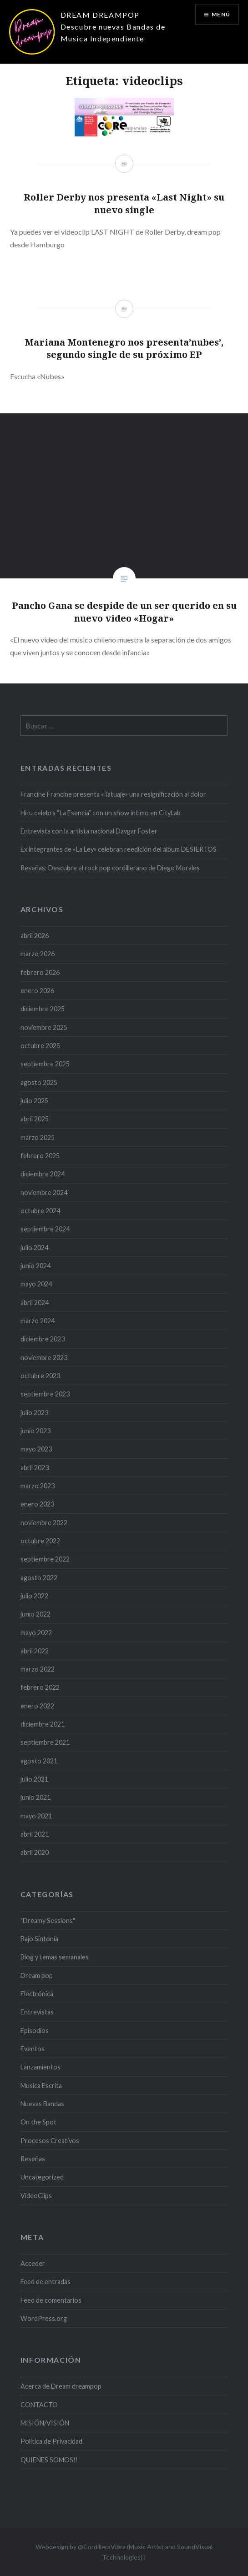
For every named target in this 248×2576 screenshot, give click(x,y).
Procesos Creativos (49, 2140)
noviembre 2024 (43, 1192)
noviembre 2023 (43, 1357)
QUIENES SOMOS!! (49, 2460)
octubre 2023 (40, 1376)
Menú (221, 14)
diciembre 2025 (42, 1009)
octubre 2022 (40, 1541)
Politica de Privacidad (51, 2441)
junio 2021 (35, 1797)
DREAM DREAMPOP (100, 14)
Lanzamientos (40, 2067)
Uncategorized (42, 2177)
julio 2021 (34, 1779)
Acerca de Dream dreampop (60, 2386)
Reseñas (32, 2159)
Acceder (32, 2263)
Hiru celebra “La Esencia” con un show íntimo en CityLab (100, 813)
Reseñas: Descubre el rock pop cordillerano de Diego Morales (110, 868)
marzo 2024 (37, 1321)
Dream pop (36, 1975)
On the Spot (38, 2122)
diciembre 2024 (42, 1174)
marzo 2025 (37, 1137)
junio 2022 (35, 1614)
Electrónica (36, 1994)
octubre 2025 (40, 1045)
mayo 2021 (36, 1816)
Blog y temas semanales (54, 1957)
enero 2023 (37, 1504)
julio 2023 (34, 1412)
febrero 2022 (40, 1687)
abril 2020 (34, 1852)
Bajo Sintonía (39, 1939)
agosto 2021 (38, 1761)
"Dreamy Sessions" (47, 1920)
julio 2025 (34, 1101)
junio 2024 (35, 1266)
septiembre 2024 (45, 1229)
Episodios (34, 2030)
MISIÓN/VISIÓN (44, 2423)
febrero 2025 (40, 1156)
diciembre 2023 (42, 1339)
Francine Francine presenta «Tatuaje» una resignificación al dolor (113, 794)
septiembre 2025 (45, 1064)
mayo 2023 (36, 1449)
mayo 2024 (36, 1284)
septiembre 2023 (45, 1394)
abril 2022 (34, 1651)
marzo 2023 (37, 1486)
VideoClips (36, 2195)
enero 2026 (37, 990)
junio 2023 (35, 1431)
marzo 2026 (37, 954)
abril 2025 (34, 1119)
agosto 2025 (38, 1082)
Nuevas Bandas (42, 2104)
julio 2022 (34, 1596)
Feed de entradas (45, 2281)
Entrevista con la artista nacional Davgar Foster (88, 831)
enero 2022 (37, 1706)
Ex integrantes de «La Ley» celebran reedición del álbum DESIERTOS (118, 849)
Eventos (32, 2049)
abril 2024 (34, 1302)
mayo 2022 (36, 1633)
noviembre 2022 (43, 1523)
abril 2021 (34, 1834)
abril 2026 (34, 935)
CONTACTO (39, 2405)
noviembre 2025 (43, 1027)
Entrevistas (37, 2012)
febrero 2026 (40, 972)
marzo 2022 (37, 1669)
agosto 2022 (38, 1578)
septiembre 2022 (45, 1559)
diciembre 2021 (42, 1724)
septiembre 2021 (45, 1742)
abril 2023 (34, 1467)
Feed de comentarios (50, 2300)
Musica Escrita (41, 2085)
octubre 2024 (40, 1211)
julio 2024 (34, 1247)
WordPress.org (43, 2318)
